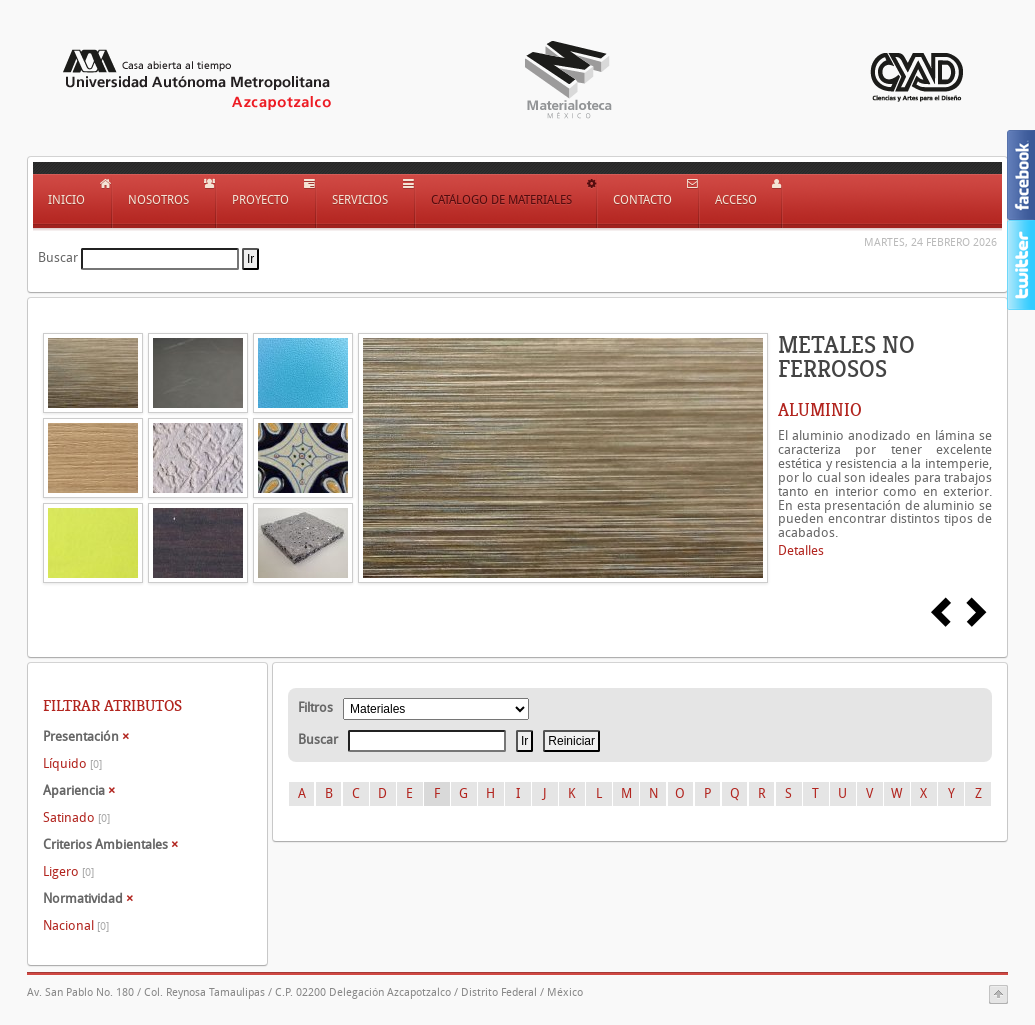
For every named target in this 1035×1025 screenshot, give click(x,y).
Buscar (58, 257)
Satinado (76, 817)
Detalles (801, 550)
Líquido (72, 763)
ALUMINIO (820, 410)
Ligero (68, 871)
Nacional (76, 925)
